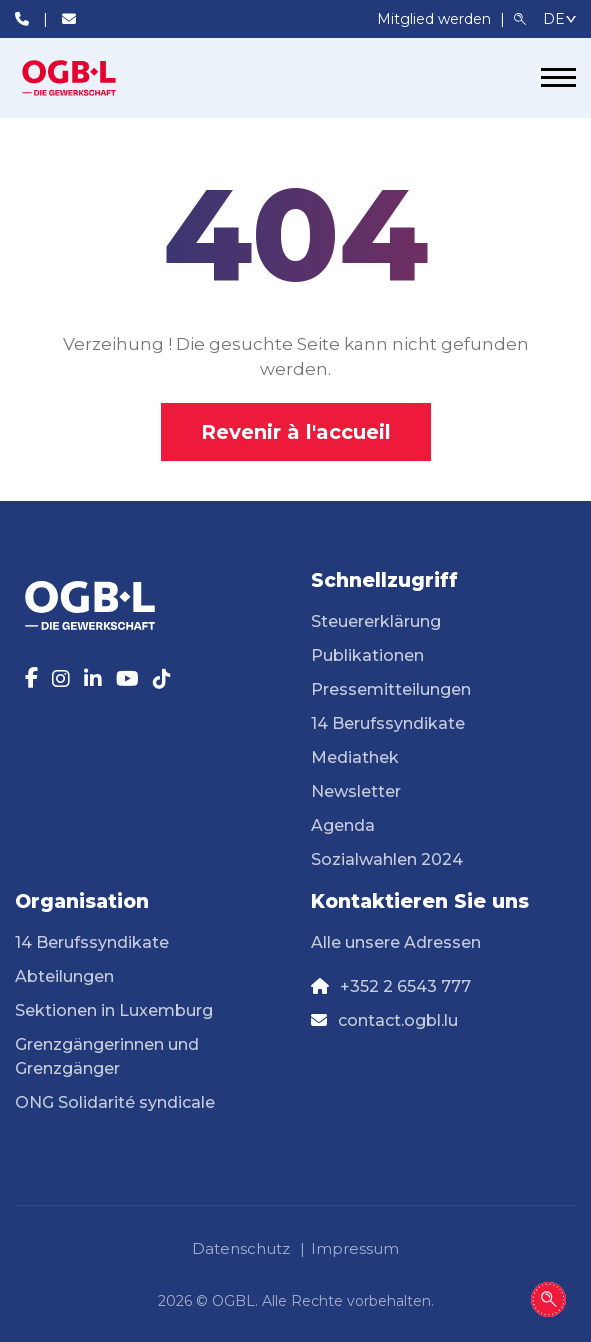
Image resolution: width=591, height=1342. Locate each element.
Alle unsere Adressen (396, 942)
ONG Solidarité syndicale (115, 1102)
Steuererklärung (376, 621)
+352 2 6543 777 (405, 986)
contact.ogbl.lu (398, 1020)
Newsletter (356, 791)
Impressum (355, 1248)
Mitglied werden (436, 19)
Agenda (343, 825)
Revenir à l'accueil (296, 432)
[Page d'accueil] (90, 78)
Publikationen (367, 655)
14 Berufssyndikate (388, 723)
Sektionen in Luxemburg (114, 1010)
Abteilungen (64, 976)
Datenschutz (241, 1248)
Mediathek (355, 757)
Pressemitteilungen (391, 689)
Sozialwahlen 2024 (387, 859)
